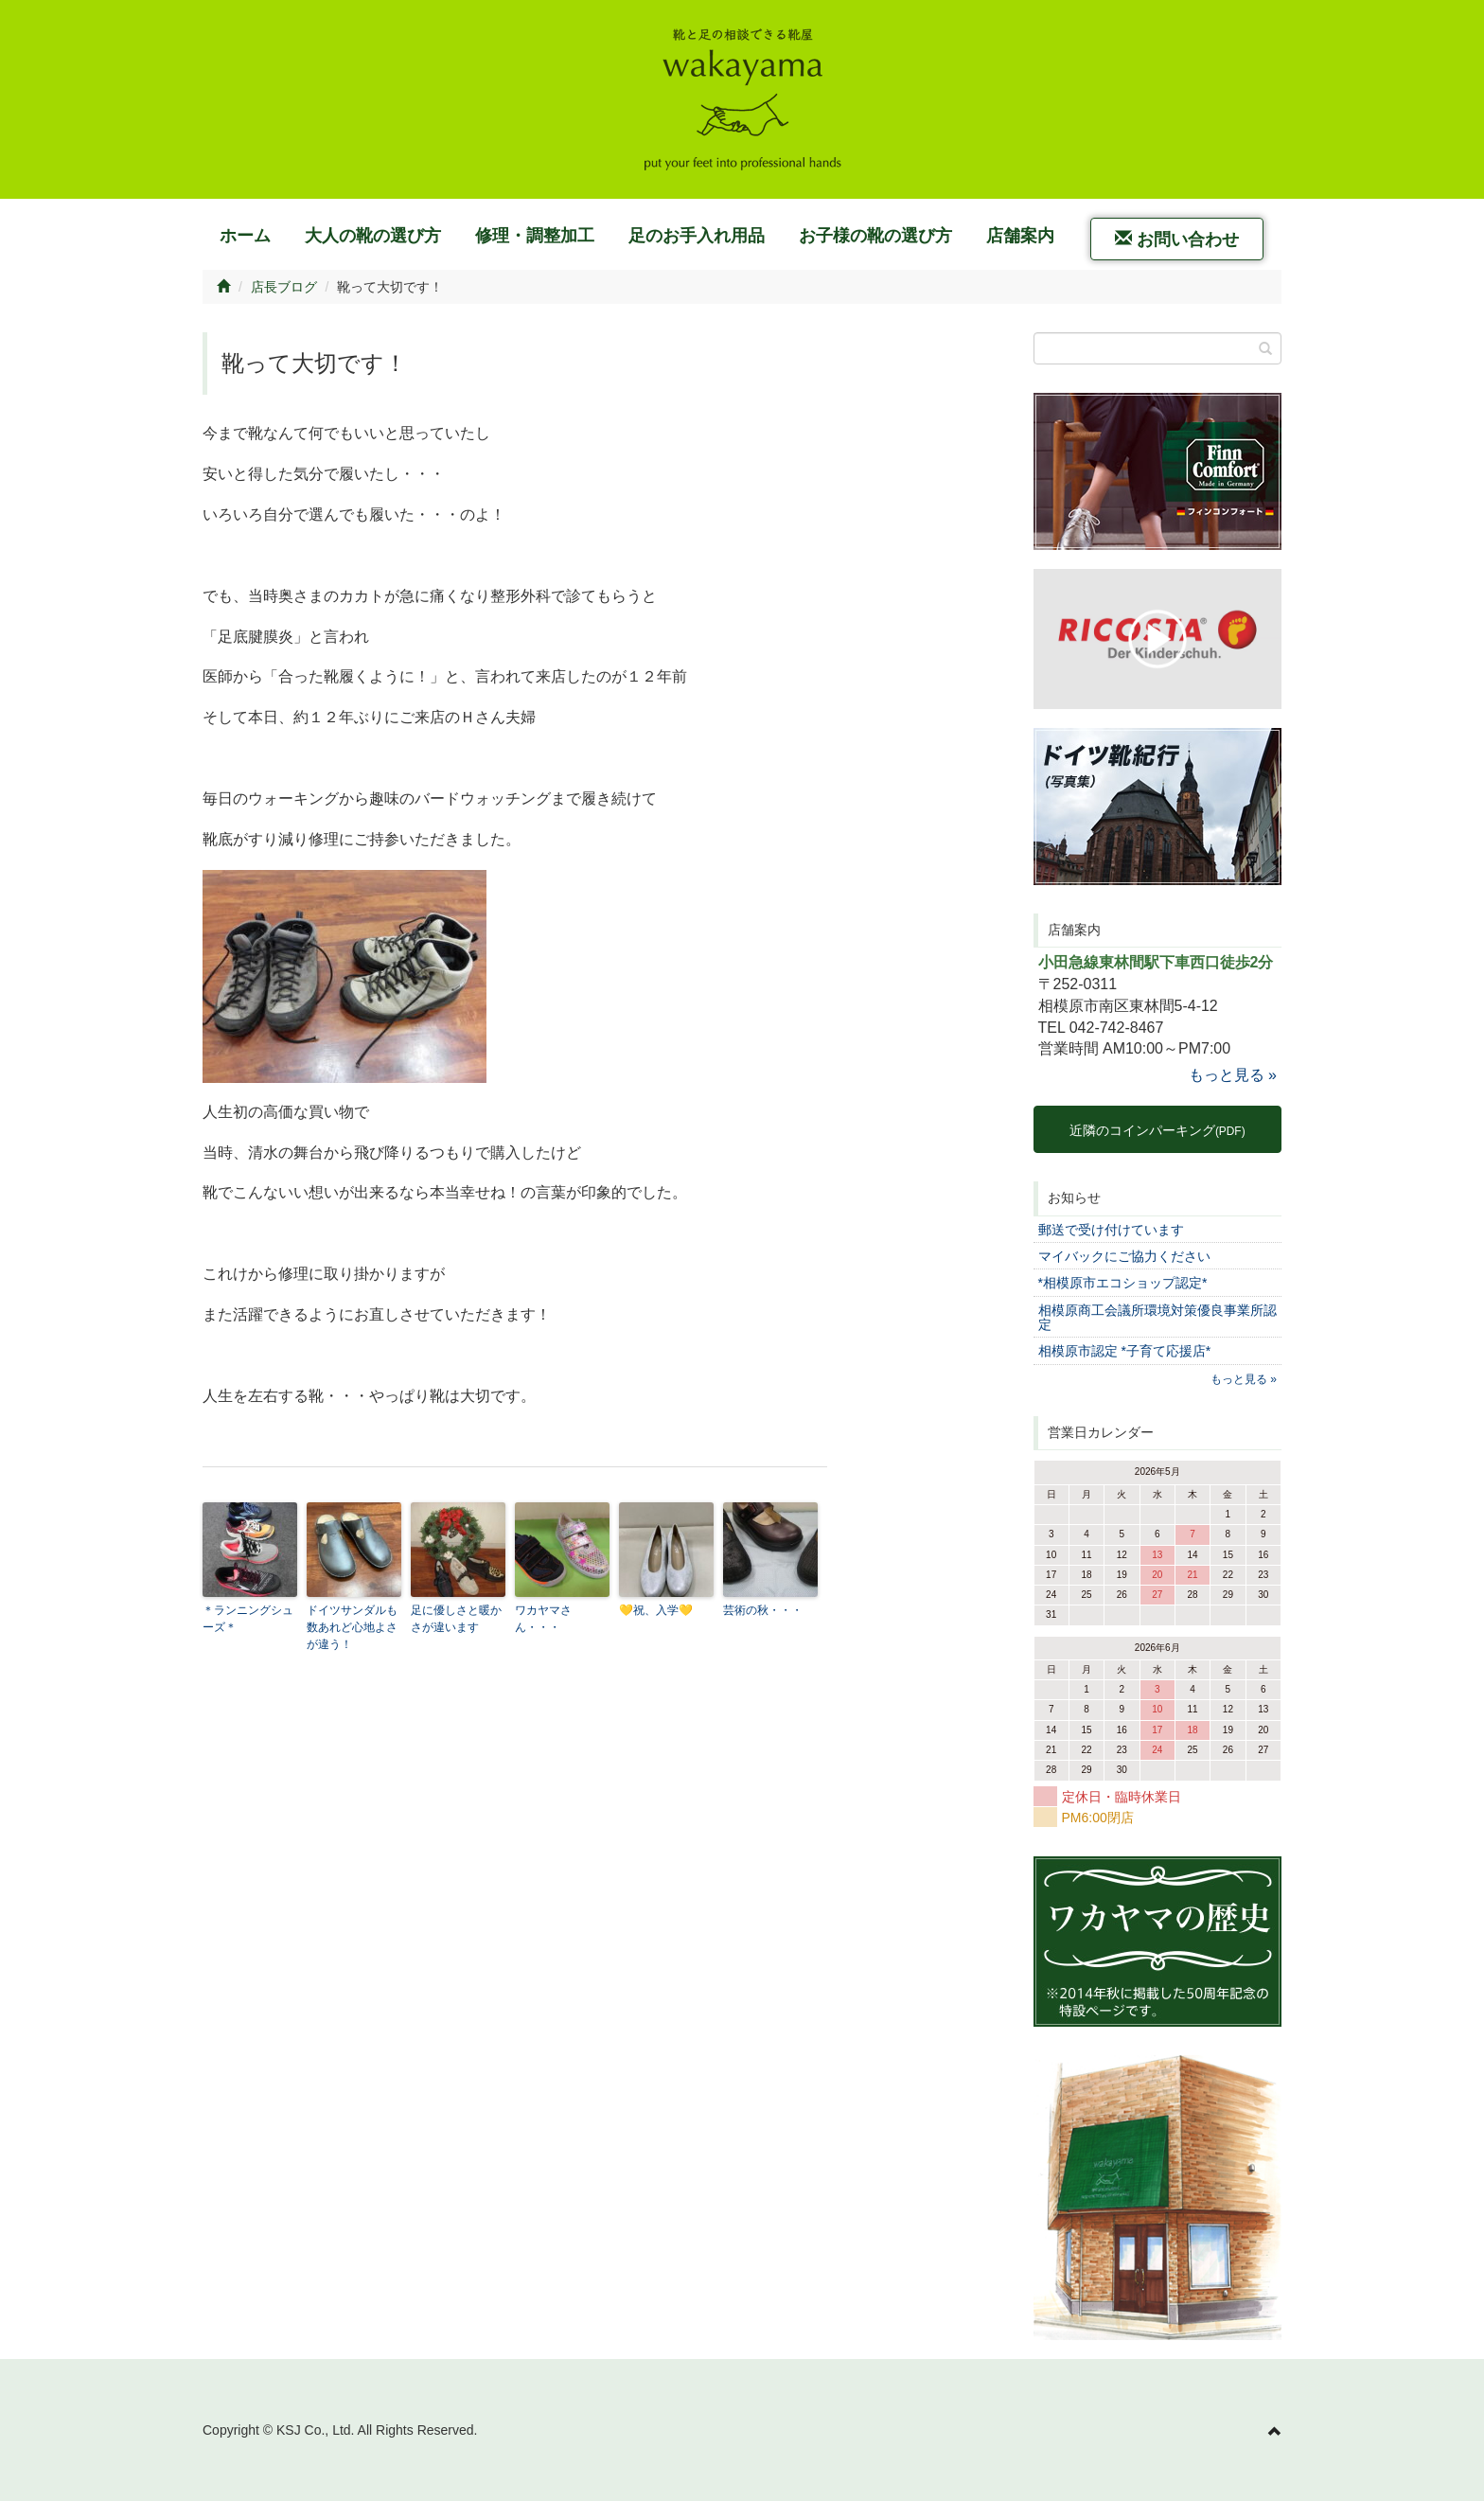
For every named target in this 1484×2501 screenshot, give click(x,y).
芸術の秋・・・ (763, 1610)
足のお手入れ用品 (696, 235)
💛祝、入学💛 (656, 1610)
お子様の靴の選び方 (875, 235)
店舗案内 (1020, 235)
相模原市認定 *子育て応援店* (1124, 1350)
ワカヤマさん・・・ (543, 1619)
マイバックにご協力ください (1124, 1256)
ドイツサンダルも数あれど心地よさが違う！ (352, 1627)
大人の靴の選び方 (373, 235)
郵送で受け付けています (1111, 1229)
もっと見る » (1233, 1075)
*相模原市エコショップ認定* (1123, 1282)
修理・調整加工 (534, 235)
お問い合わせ (1177, 239)
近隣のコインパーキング (1157, 1130)
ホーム (245, 235)
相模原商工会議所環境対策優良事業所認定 (1157, 1317)
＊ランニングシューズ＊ (248, 1619)
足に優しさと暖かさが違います (456, 1619)
